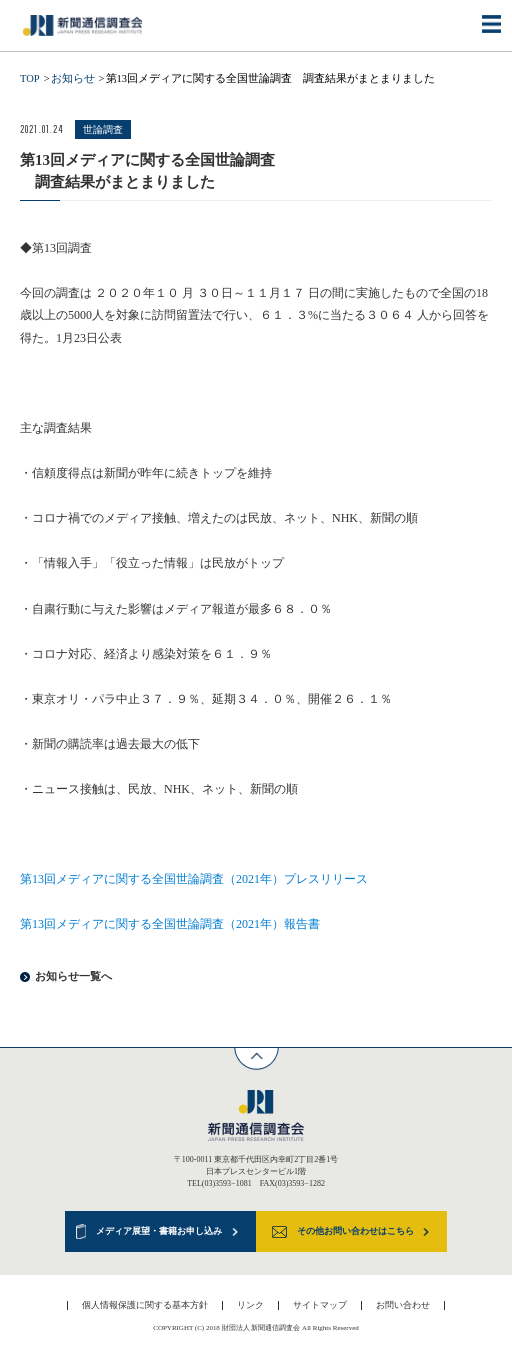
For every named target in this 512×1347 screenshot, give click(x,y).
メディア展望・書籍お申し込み (159, 1231)
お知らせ (73, 78)
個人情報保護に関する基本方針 (145, 1305)
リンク (250, 1305)
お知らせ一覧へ (73, 976)
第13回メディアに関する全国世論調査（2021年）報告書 (170, 924)
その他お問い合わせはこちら (355, 1231)
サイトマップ (320, 1305)
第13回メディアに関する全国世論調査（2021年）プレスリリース (194, 879)
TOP (30, 78)
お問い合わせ (403, 1305)
